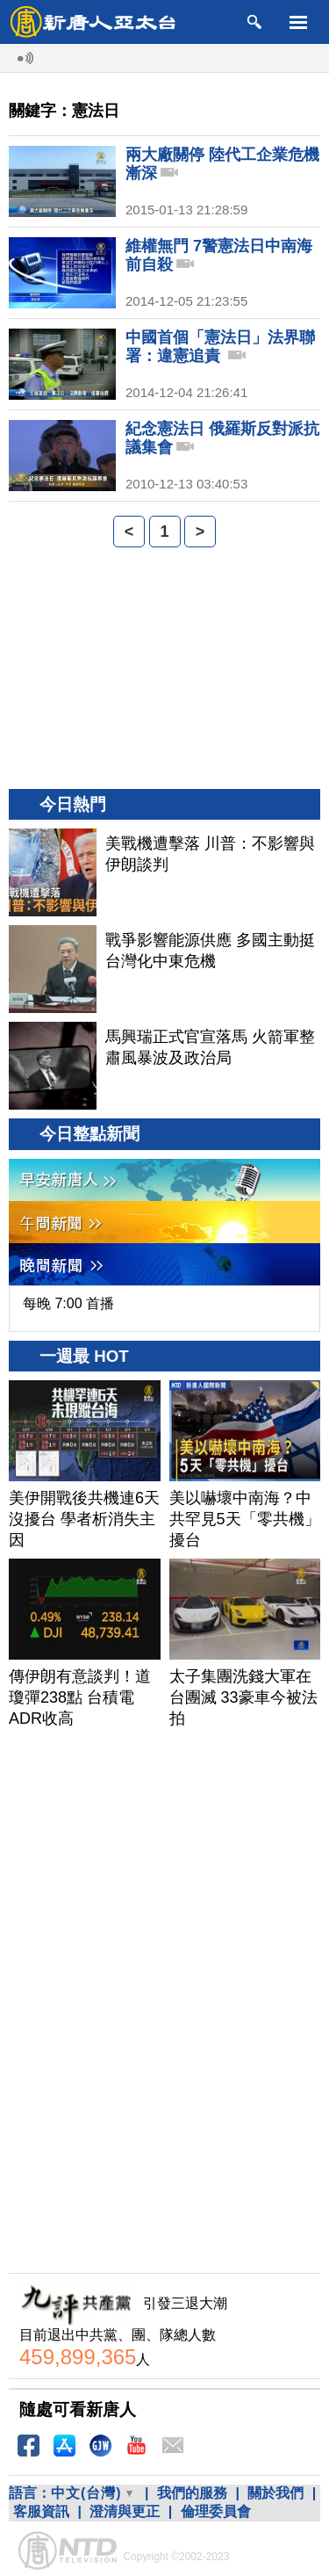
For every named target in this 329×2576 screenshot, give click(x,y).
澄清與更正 (124, 2511)
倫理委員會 (216, 2511)
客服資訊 (41, 2511)
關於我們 (275, 2493)
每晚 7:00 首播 (68, 1303)
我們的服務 (192, 2493)
